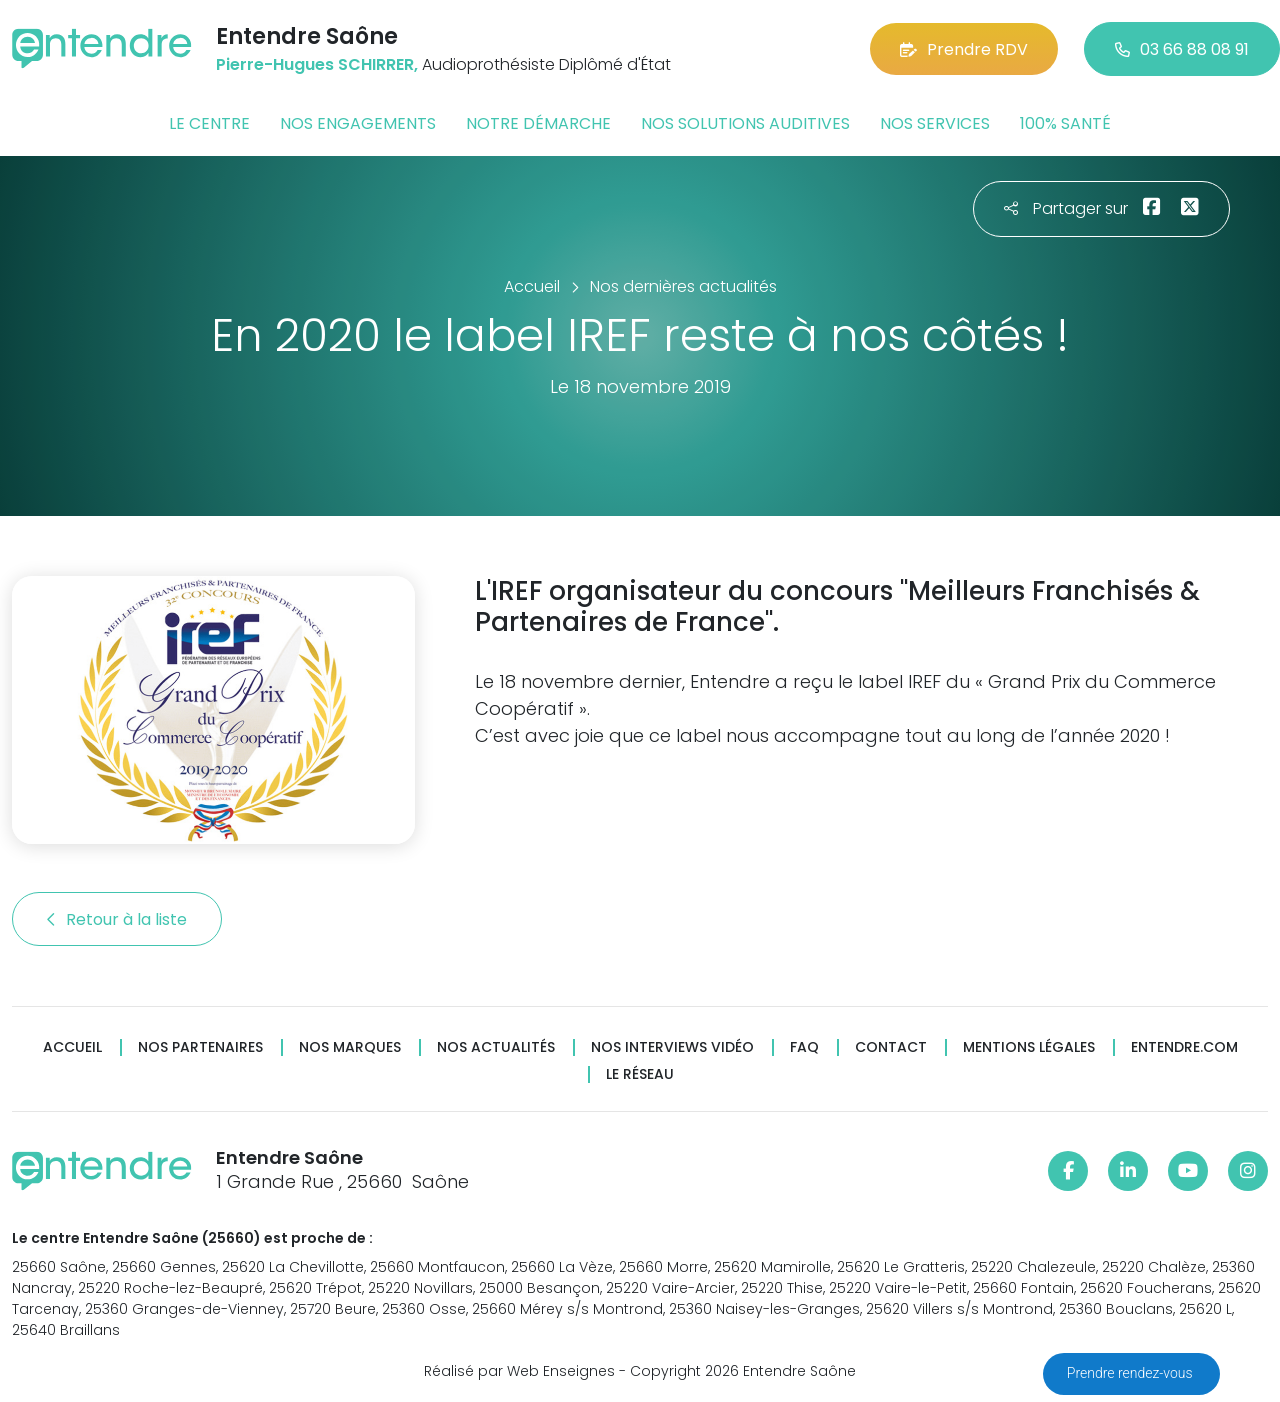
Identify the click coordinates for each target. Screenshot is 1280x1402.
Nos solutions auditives (745, 123)
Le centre (209, 123)
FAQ (804, 1047)
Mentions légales (1029, 1047)
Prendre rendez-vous (1131, 1373)
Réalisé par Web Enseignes (519, 1371)
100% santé (1065, 123)
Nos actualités (496, 1047)
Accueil (72, 1047)
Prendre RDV (964, 49)
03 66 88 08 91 (1182, 49)
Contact (891, 1047)
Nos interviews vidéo (672, 1047)
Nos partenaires (200, 1047)
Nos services (935, 123)
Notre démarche (538, 123)
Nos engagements (358, 123)
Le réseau (640, 1074)
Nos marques (350, 1047)
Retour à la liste (117, 919)
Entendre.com (1184, 1047)
